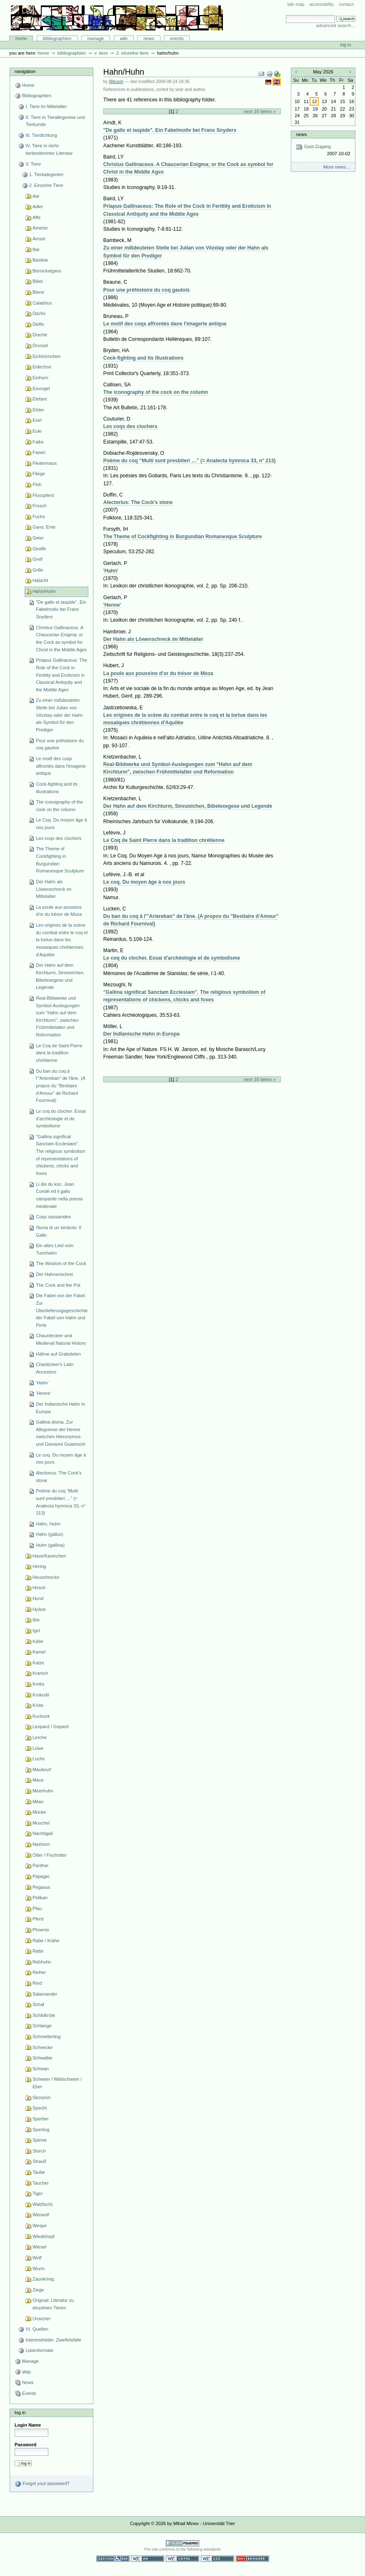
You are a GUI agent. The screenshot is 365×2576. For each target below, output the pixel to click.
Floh (36, 484)
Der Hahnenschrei (54, 1274)
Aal (35, 196)
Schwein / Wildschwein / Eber (57, 2083)
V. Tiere (101, 52)
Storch (39, 2150)
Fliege (38, 473)
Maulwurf (41, 1769)
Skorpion (41, 2097)
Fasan (38, 452)
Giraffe (39, 548)
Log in (345, 44)
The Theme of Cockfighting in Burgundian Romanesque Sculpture (60, 859)
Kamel (38, 1651)
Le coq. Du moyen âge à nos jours (61, 1458)
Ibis (36, 1619)
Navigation (25, 71)
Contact (346, 4)
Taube (38, 2172)
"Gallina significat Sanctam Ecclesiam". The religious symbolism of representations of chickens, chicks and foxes (60, 1155)
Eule (37, 431)
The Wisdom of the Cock (61, 1263)
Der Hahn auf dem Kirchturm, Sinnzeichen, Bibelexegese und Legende (60, 976)
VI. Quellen (36, 2329)
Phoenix (40, 1929)
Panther (40, 1865)
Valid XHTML (182, 2559)
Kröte (37, 1705)
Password (25, 2444)
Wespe (39, 2225)
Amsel (38, 238)
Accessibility (321, 4)
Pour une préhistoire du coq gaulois (60, 744)
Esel (36, 420)
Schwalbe (42, 2057)
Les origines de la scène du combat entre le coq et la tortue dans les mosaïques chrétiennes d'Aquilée (62, 940)
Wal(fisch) (42, 2204)
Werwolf (40, 2214)
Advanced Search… (336, 25)
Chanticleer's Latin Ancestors (54, 1368)
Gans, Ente (43, 526)
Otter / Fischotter (49, 1855)
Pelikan (40, 1897)
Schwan (40, 2068)
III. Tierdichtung (41, 135)
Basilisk (40, 259)
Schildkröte (43, 2015)
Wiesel (39, 2246)
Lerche (39, 1737)
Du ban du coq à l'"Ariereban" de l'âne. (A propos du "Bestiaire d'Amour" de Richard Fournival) (60, 1086)
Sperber (40, 2118)
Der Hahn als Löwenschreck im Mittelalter (53, 889)
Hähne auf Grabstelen (58, 1353)
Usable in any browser (252, 2559)
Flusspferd (43, 495)
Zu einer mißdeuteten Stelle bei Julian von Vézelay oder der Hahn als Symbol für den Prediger (59, 715)
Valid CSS (217, 2559)
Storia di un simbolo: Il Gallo (58, 1231)
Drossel (40, 345)
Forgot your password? (42, 2483)
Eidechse (41, 366)
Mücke (39, 1812)
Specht (39, 2107)
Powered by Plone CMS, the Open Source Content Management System (182, 2543)
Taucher (40, 2182)
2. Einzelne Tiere (132, 52)
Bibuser (116, 81)
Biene (38, 292)
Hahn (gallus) (49, 1534)
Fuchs (38, 516)
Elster (38, 409)
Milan (37, 1801)
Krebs (38, 1683)
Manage (96, 38)
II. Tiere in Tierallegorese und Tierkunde (55, 121)
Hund (37, 1598)
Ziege (38, 2289)
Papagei (40, 1876)
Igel (36, 1630)
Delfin (38, 324)
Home (21, 38)
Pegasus (41, 1887)
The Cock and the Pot (58, 1285)
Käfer (37, 1641)
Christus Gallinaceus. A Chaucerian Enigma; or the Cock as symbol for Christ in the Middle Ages (61, 638)
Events (177, 38)
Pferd (37, 1918)
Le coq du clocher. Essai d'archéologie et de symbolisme (61, 1118)
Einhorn (40, 377)
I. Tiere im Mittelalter (46, 106)
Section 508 (113, 2559)
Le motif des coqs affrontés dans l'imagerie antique (61, 766)
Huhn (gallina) (50, 1545)
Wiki (124, 38)
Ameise (40, 227)
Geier (38, 537)
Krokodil (40, 1694)
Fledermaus (44, 463)
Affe (36, 217)
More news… (336, 166)
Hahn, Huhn (48, 1523)
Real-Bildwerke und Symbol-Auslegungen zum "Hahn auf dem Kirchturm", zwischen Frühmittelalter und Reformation (58, 1016)
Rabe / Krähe (46, 1940)
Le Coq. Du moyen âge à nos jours (61, 823)
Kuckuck (41, 1716)
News (148, 38)
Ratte (37, 1950)
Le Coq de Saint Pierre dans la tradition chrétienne (59, 1053)
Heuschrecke (45, 1577)
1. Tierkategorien (46, 174)
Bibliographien (57, 38)
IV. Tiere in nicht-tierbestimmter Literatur (48, 149)
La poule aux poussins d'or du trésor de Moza (59, 911)
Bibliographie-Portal (117, 17)
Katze (38, 1662)
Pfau (37, 1908)
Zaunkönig (43, 2278)
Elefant (39, 398)
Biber (37, 281)
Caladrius (42, 302)
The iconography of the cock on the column (59, 805)
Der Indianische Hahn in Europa (60, 1407)
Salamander (44, 1993)
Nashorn (41, 1844)
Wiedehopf (43, 2236)
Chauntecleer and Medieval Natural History (61, 1339)
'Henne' (43, 1393)
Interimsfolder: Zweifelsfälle (53, 2339)
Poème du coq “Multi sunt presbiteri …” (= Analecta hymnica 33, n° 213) (60, 1501)
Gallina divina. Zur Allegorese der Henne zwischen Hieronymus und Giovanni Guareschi (60, 1433)
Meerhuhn (42, 1790)
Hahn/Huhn (44, 591)
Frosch (39, 505)
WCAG (147, 2559)
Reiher (39, 1972)
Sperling (40, 2129)
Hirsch (38, 1587)
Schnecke (42, 2047)
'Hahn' (42, 1382)
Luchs (38, 1758)
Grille (37, 569)
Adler (37, 206)
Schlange (42, 2025)
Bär (36, 249)
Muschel (41, 1822)
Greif (37, 559)
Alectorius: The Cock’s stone (58, 1476)
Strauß (39, 2161)
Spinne (39, 2139)
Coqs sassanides (53, 1216)
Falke (38, 441)
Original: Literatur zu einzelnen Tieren (53, 2304)
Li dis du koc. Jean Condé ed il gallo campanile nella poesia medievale (59, 1195)
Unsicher (41, 2318)
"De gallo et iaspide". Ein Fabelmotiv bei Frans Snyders (61, 609)
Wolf (37, 2257)
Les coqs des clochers (58, 838)
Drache (40, 334)
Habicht (40, 580)
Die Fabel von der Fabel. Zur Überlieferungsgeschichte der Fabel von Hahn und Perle (62, 1310)
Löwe (37, 1748)
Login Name (28, 2424)
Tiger (37, 2193)
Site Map (296, 4)
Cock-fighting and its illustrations (57, 787)
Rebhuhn (41, 1961)
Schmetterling (46, 2036)
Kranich (40, 1673)
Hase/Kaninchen (49, 1555)
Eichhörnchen (46, 356)
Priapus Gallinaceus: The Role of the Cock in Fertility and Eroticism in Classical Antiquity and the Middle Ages (61, 675)
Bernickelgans (46, 270)
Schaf (38, 2004)
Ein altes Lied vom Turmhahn (54, 1249)
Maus (38, 1779)
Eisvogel (41, 388)
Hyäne (39, 1609)
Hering (39, 1566)
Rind (37, 1983)
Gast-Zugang (323, 150)
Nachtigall (42, 1833)
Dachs (38, 313)
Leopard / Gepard (50, 1726)
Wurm (38, 2268)
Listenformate (39, 2350)
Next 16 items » (259, 111)
